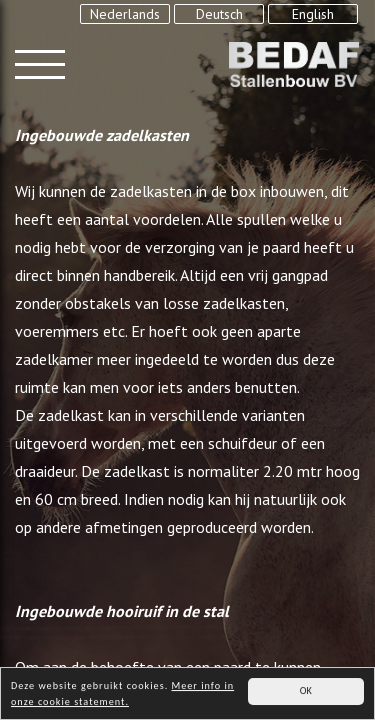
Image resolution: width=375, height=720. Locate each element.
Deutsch (219, 14)
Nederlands (125, 14)
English (313, 14)
